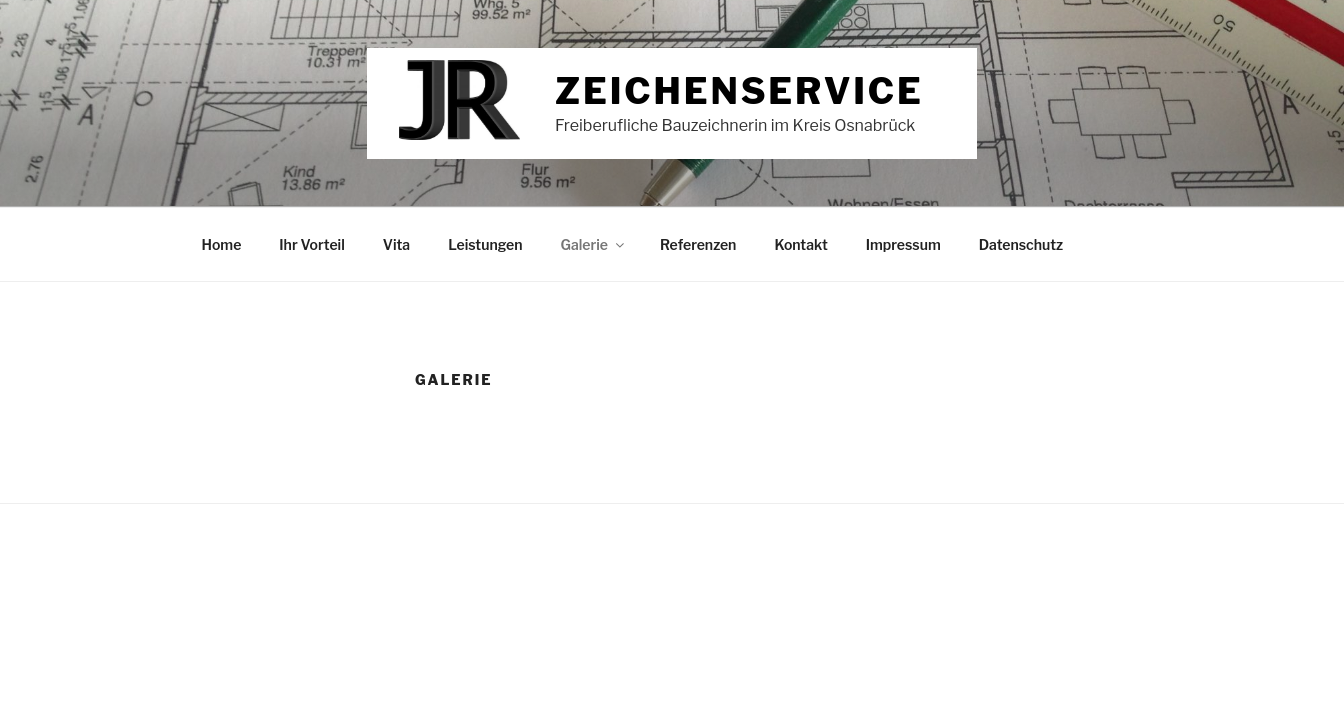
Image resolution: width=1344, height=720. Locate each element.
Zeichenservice (739, 91)
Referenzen (698, 244)
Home (222, 244)
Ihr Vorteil (311, 244)
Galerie (593, 244)
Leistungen (485, 244)
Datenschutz (1021, 244)
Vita (396, 244)
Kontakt (800, 244)
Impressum (903, 244)
